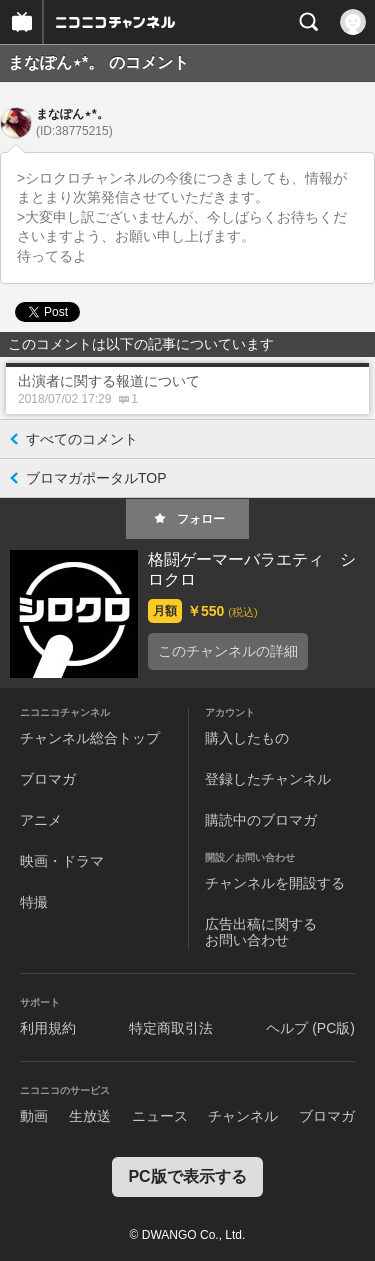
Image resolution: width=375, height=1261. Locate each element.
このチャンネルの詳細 (228, 651)
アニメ (41, 820)
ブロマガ (48, 779)
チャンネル (243, 1116)
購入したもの (247, 738)
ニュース (160, 1116)
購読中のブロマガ (261, 820)
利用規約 (48, 1028)
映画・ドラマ (62, 861)
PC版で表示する (187, 1176)
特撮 (34, 902)
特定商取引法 (171, 1028)
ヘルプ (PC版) (310, 1028)
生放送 (90, 1116)
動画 (34, 1116)
